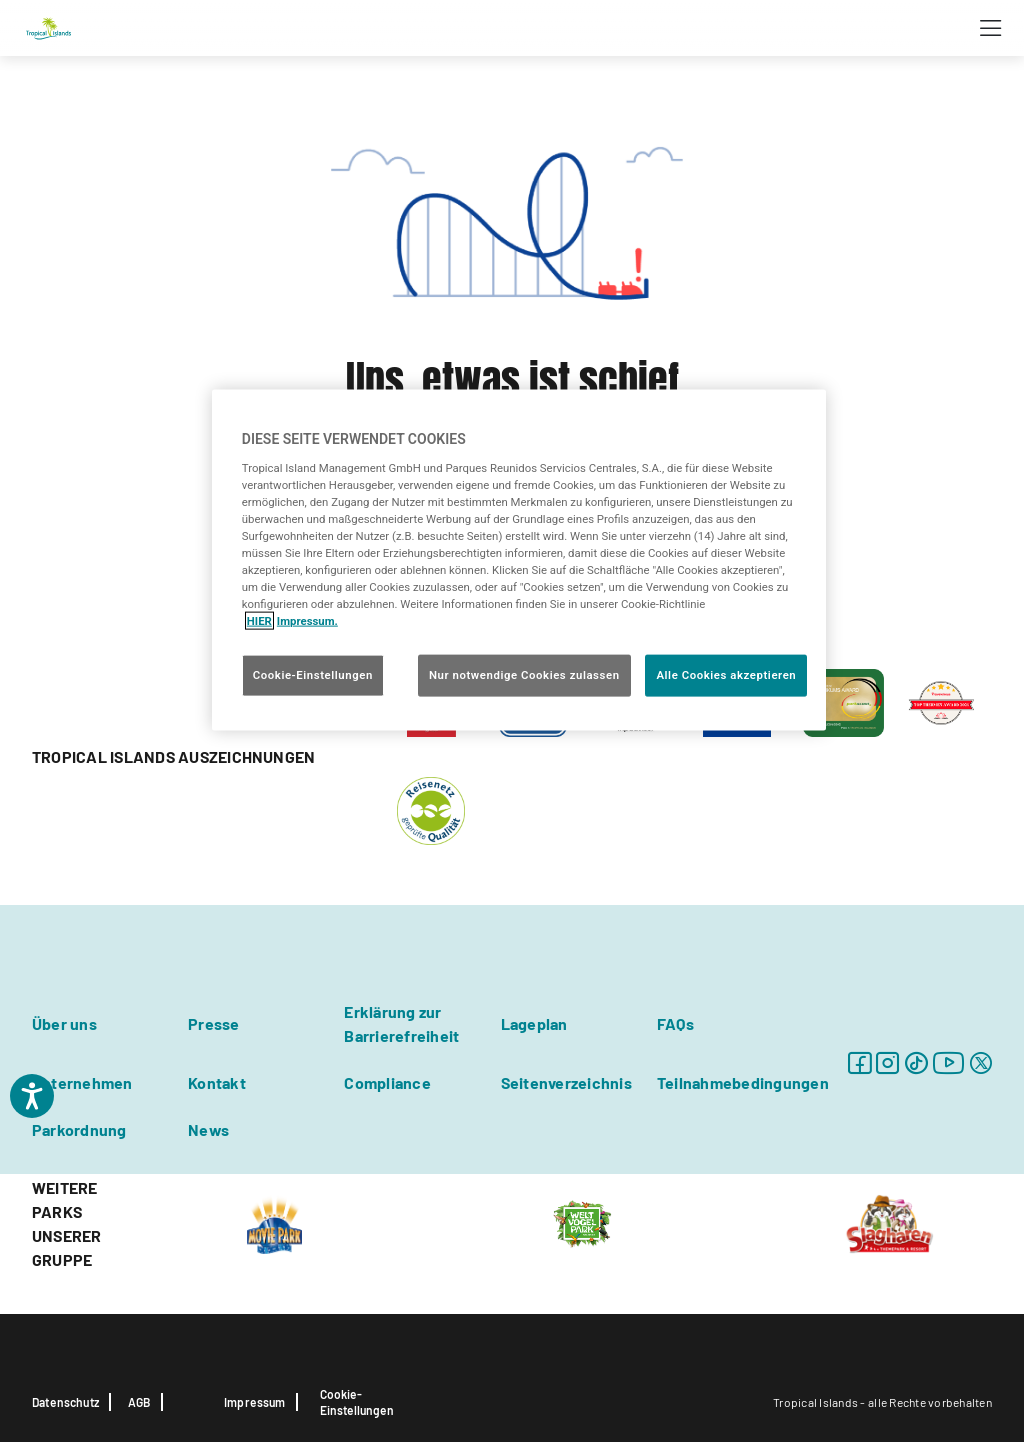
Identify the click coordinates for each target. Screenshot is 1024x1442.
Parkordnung (79, 1129)
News (208, 1129)
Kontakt (217, 1082)
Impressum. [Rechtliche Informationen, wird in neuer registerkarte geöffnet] (307, 621)
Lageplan (534, 1023)
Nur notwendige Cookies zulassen (524, 675)
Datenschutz (65, 1402)
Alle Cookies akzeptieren (726, 675)
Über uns (64, 1023)
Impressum (255, 1402)
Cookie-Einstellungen (357, 1402)
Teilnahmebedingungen (743, 1082)
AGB (139, 1402)
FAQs (675, 1023)
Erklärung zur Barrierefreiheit (401, 1023)
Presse (213, 1023)
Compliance (387, 1082)
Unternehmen (82, 1082)
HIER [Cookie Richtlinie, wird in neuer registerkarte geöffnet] (259, 621)
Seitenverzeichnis (566, 1082)
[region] (519, 560)
